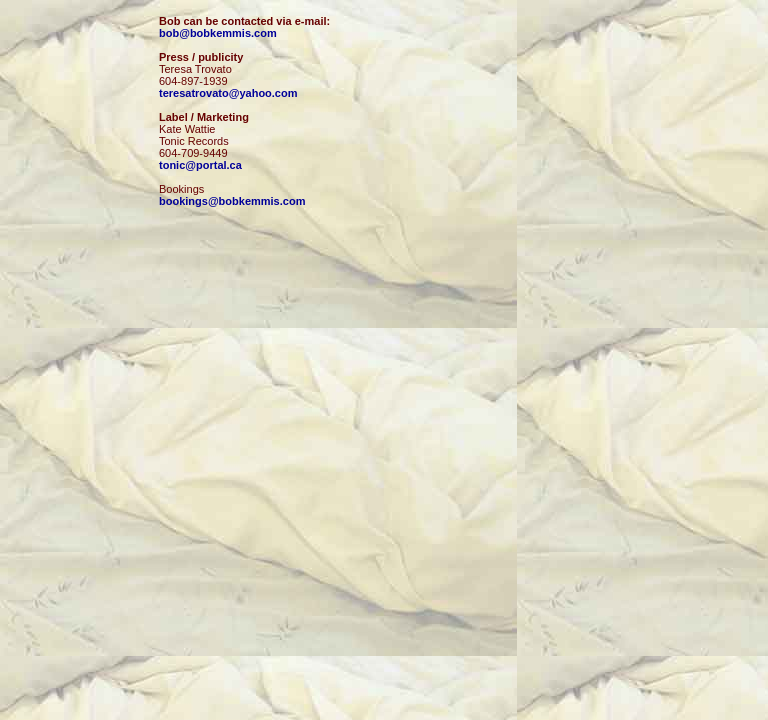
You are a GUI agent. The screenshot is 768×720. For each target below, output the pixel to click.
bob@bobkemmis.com (218, 33)
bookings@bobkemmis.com (232, 201)
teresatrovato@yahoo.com (228, 93)
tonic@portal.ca (200, 165)
